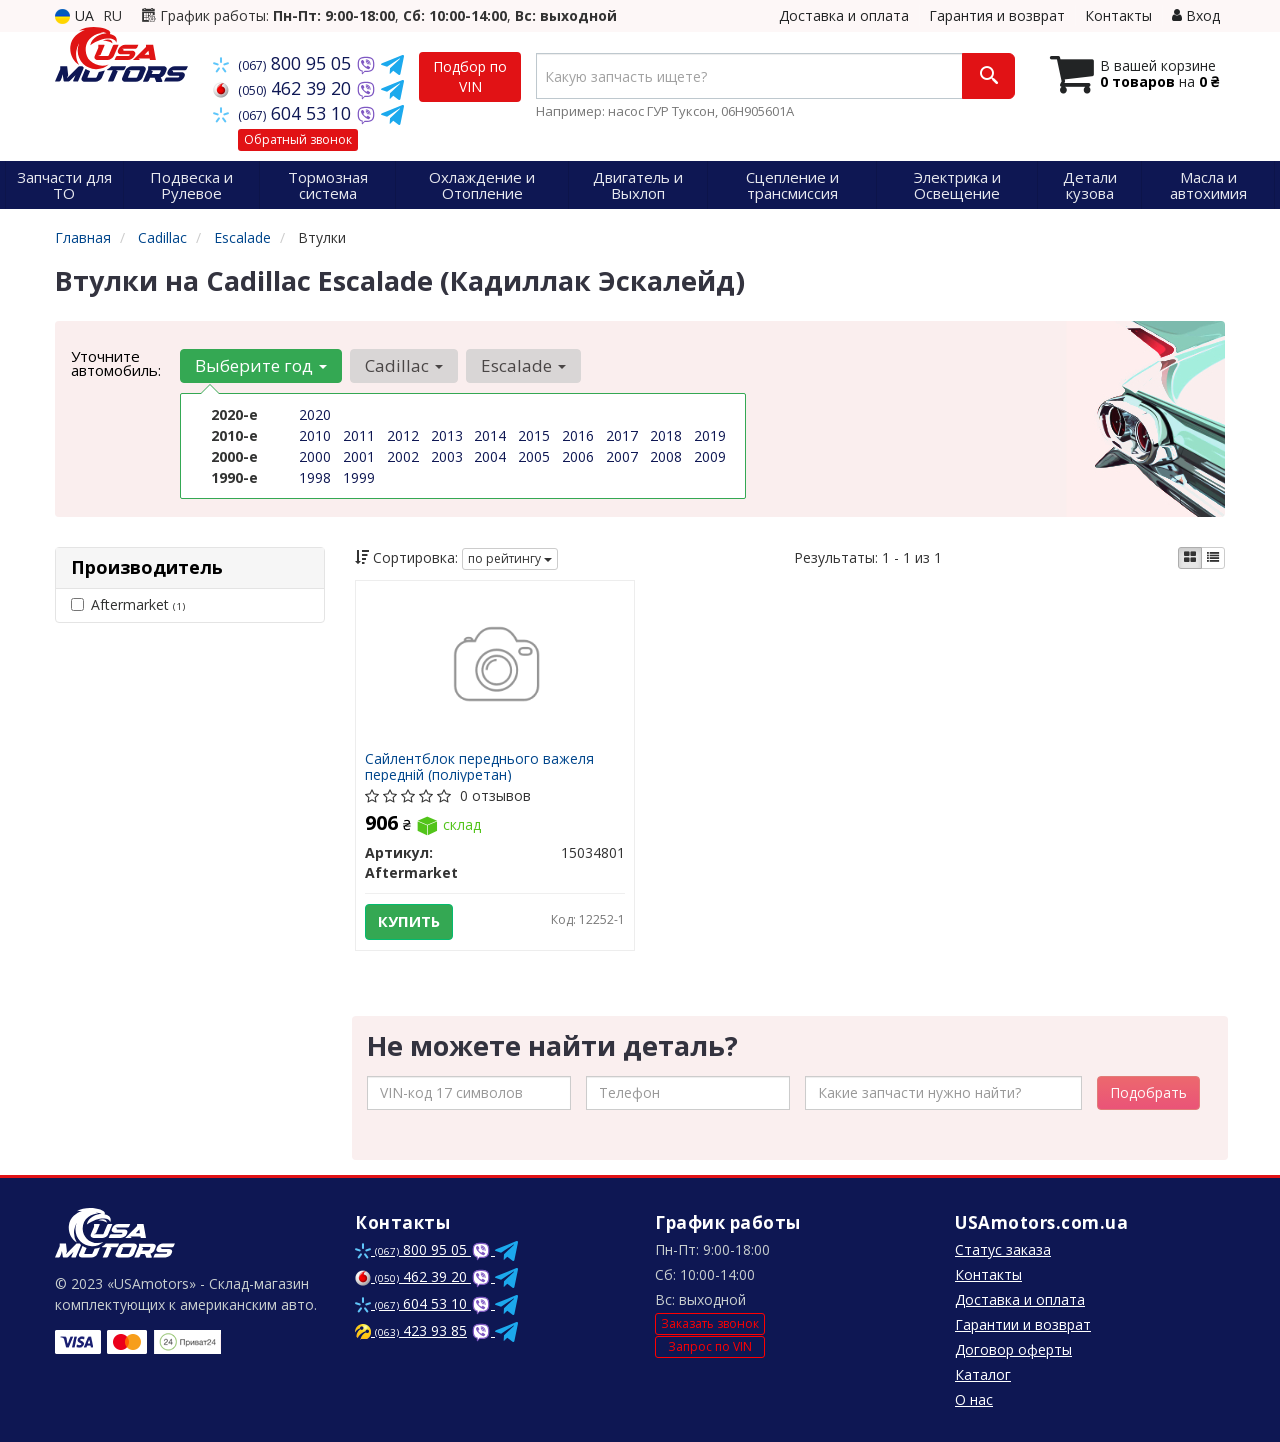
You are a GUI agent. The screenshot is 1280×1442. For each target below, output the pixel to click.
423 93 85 (411, 1330)
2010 (315, 435)
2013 (447, 435)
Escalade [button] (523, 365)
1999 (359, 477)
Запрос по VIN (710, 1346)
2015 (534, 435)
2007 (622, 456)
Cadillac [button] (404, 365)
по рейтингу (510, 558)
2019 (710, 435)
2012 (403, 435)
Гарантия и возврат (997, 15)
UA (74, 15)
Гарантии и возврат (1023, 1324)
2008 (666, 456)
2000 (315, 456)
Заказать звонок (710, 1323)
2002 (403, 456)
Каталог (983, 1374)
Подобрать (1148, 1092)
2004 (490, 456)
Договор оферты (1013, 1349)
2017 (622, 435)
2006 (578, 456)
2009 (710, 456)
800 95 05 (284, 63)
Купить (410, 922)
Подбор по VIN (470, 76)
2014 (490, 435)
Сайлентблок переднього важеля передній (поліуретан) (480, 766)
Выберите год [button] (261, 365)
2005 (534, 456)
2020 (315, 414)
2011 (359, 435)
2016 (578, 435)
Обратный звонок (298, 139)
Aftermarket (128, 604)
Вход (1196, 15)
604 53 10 (284, 113)
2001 (359, 456)
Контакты (1118, 15)
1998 (315, 477)
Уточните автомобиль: (116, 363)
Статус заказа (1003, 1249)
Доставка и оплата (844, 15)
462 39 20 (284, 88)
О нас (974, 1399)
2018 (666, 435)
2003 (447, 456)
